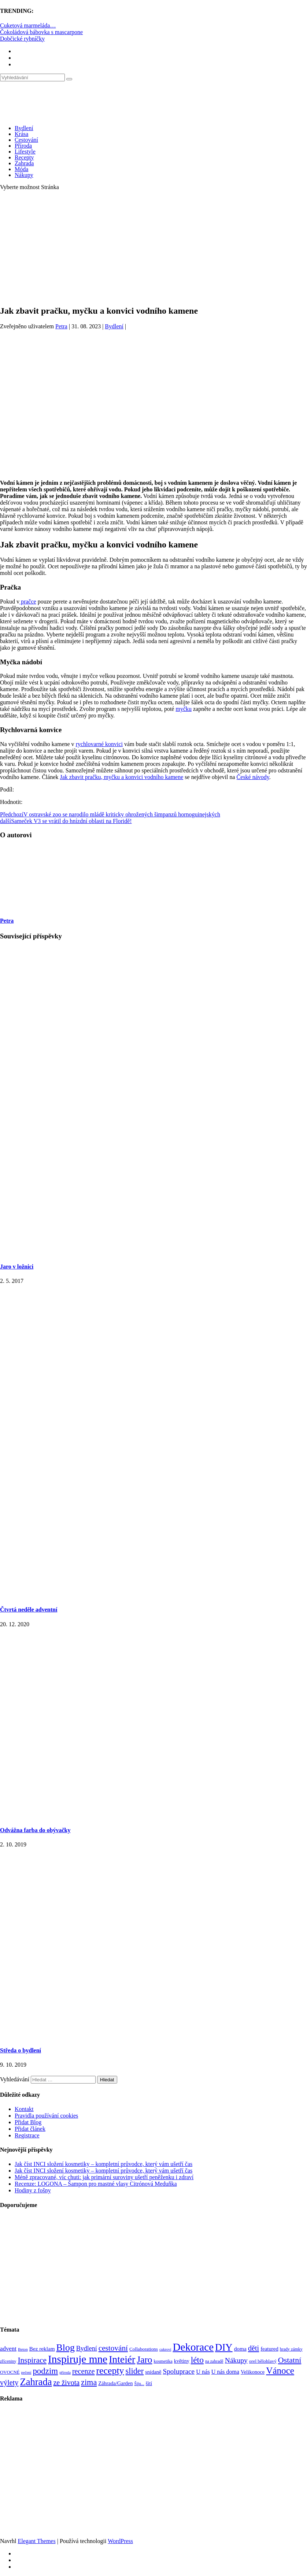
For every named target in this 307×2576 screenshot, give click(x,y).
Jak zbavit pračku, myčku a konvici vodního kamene (122, 777)
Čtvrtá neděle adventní (28, 1609)
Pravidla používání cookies (46, 2115)
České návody (253, 777)
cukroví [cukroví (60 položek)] (165, 2349)
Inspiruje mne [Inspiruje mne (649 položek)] (77, 2359)
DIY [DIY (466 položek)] (224, 2347)
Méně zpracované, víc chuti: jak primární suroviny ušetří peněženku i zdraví (104, 2177)
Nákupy (24, 175)
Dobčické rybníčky (22, 39)
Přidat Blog (28, 2122)
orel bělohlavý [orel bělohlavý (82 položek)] (263, 2361)
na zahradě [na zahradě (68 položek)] (214, 2361)
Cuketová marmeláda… (28, 25)
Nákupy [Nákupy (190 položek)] (236, 2360)
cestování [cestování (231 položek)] (113, 2348)
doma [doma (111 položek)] (240, 2349)
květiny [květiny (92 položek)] (181, 2361)
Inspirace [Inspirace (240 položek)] (32, 2360)
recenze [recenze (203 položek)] (83, 2371)
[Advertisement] (153, 247)
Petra (61, 326)
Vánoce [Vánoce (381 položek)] (280, 2371)
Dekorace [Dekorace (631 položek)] (193, 2347)
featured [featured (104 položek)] (269, 2349)
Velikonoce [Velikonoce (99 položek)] (253, 2372)
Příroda (23, 146)
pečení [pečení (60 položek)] (26, 2372)
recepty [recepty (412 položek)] (110, 2370)
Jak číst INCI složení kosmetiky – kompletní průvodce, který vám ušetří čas (103, 2164)
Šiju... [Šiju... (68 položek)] (139, 2383)
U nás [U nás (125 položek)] (203, 2371)
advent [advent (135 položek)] (8, 2348)
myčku (183, 709)
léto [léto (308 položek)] (197, 2360)
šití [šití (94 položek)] (149, 2383)
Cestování (26, 140)
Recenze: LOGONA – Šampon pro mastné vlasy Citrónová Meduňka (96, 2184)
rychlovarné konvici (99, 744)
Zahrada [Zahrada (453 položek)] (36, 2381)
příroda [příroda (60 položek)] (65, 2372)
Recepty (24, 157)
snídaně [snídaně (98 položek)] (153, 2372)
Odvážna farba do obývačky (35, 1830)
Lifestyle (25, 151)
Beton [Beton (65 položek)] (23, 2349)
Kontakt (24, 2109)
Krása (21, 134)
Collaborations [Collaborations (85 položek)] (143, 2349)
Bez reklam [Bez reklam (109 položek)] (42, 2349)
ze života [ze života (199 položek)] (66, 2382)
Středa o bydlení (20, 2050)
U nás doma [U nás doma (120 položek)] (225, 2372)
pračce (27, 601)
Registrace (27, 2135)
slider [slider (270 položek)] (135, 2371)
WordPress (120, 2541)
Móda (21, 169)
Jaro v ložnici (16, 1266)
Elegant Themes (36, 2541)
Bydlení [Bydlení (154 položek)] (86, 2348)
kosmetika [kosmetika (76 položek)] (163, 2361)
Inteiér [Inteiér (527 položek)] (122, 2359)
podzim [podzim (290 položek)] (45, 2371)
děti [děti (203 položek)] (253, 2348)
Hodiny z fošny (33, 2190)
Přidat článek (30, 2129)
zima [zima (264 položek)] (89, 2382)
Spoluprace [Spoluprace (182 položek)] (179, 2371)
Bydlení (24, 128)
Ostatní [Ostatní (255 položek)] (290, 2360)
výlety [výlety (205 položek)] (9, 2382)
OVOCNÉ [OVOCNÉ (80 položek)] (10, 2372)
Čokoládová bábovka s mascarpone (41, 32)
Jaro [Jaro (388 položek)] (144, 2359)
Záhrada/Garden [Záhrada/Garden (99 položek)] (115, 2383)
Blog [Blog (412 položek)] (65, 2347)
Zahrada (24, 163)
